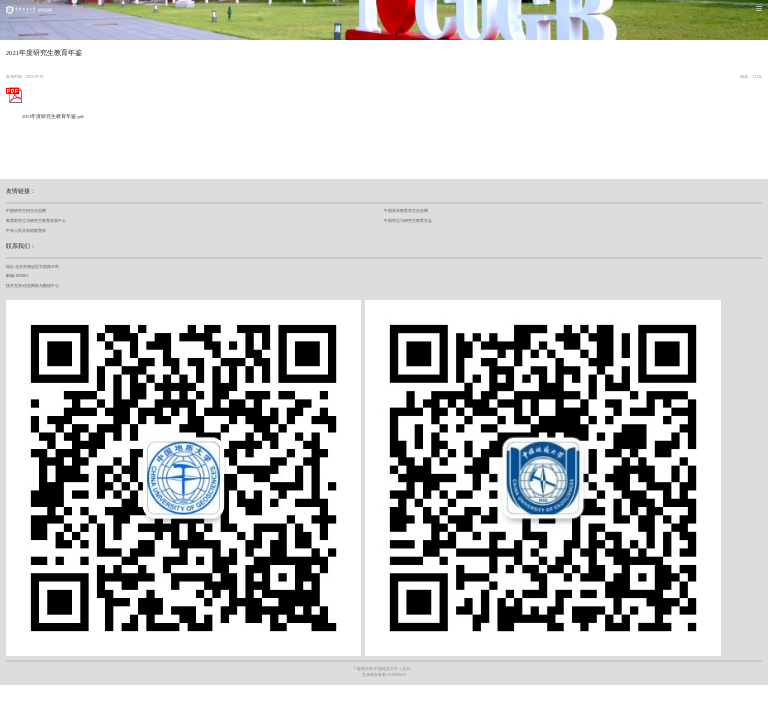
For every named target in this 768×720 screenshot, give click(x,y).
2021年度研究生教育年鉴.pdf (45, 116)
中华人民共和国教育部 (26, 230)
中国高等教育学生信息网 (406, 210)
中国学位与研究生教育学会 (408, 220)
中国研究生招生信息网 (26, 210)
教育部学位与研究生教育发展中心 (36, 220)
